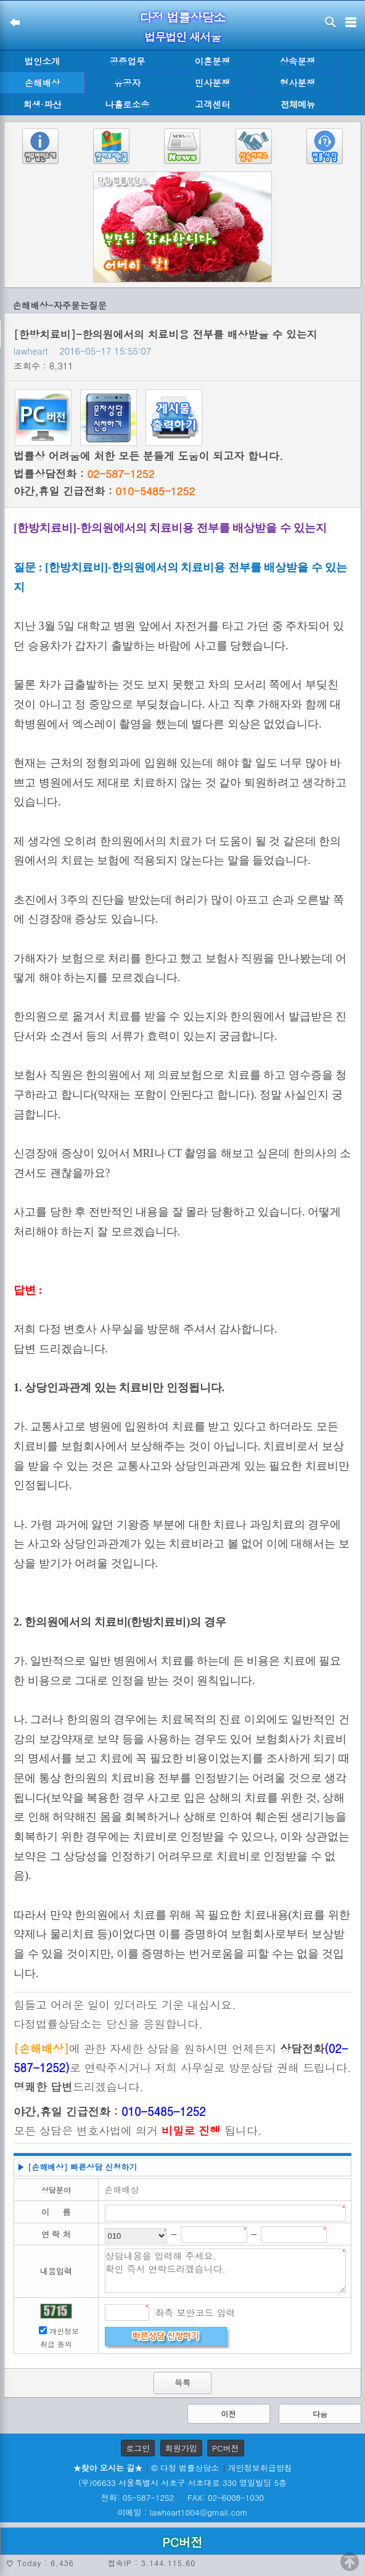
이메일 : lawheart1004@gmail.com (183, 2512)
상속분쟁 (298, 61)
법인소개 (42, 61)
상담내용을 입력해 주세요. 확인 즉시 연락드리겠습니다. (226, 2271)
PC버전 (225, 2448)
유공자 (127, 82)
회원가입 (181, 2448)
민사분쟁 (213, 82)
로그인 (138, 2448)
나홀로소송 (127, 104)
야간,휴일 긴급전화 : (104, 491)
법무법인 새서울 (182, 36)
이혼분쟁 (213, 61)
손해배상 (42, 82)
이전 (228, 2413)
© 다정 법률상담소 (185, 2468)
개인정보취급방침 (260, 2468)
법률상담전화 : (84, 473)
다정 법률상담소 (183, 17)
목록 (182, 2383)
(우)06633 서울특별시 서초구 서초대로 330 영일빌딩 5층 (182, 2482)
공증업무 (128, 61)
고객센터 (213, 104)
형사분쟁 (298, 82)
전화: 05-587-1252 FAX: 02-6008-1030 (182, 2497)
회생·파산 (42, 104)
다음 (320, 2413)
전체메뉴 (298, 104)
